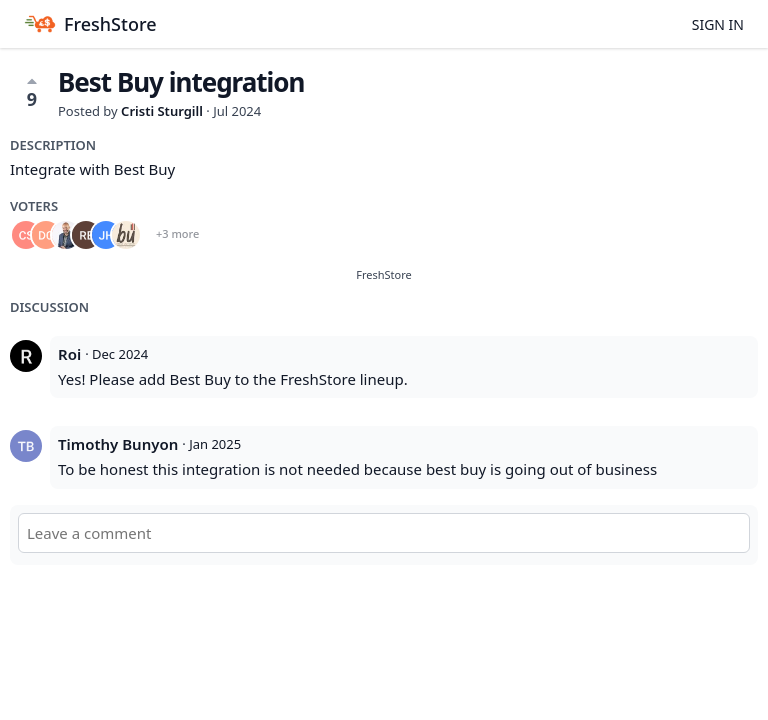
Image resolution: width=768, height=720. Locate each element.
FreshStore (384, 274)
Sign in (718, 24)
